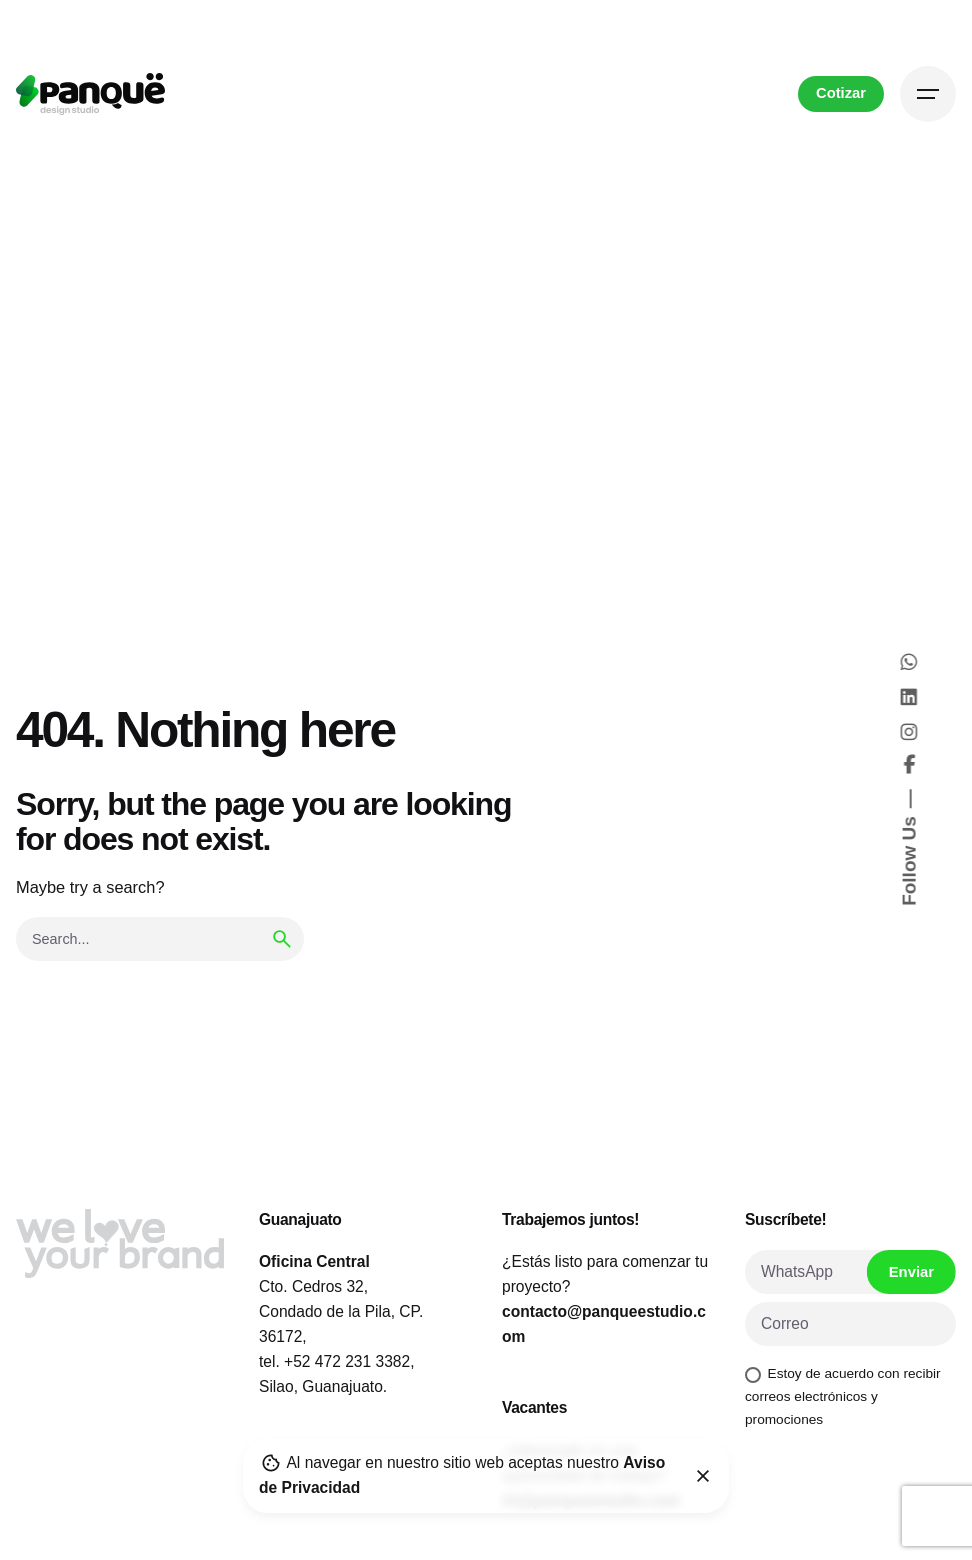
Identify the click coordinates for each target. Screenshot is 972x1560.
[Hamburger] (928, 94)
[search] (282, 939)
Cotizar (841, 93)
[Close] (703, 1476)
